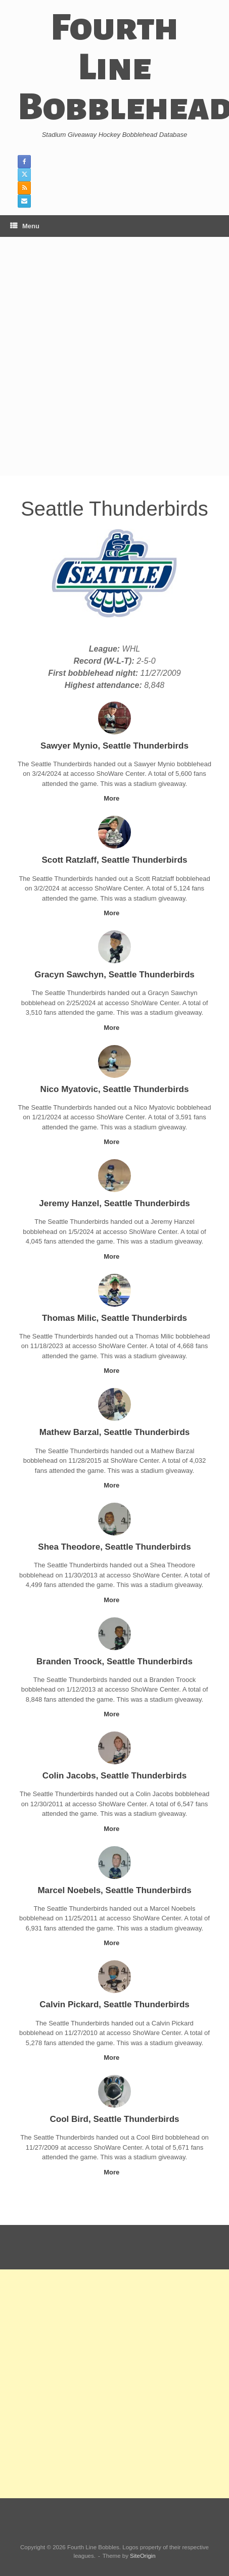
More (114, 798)
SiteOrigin (143, 2556)
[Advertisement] (114, 356)
